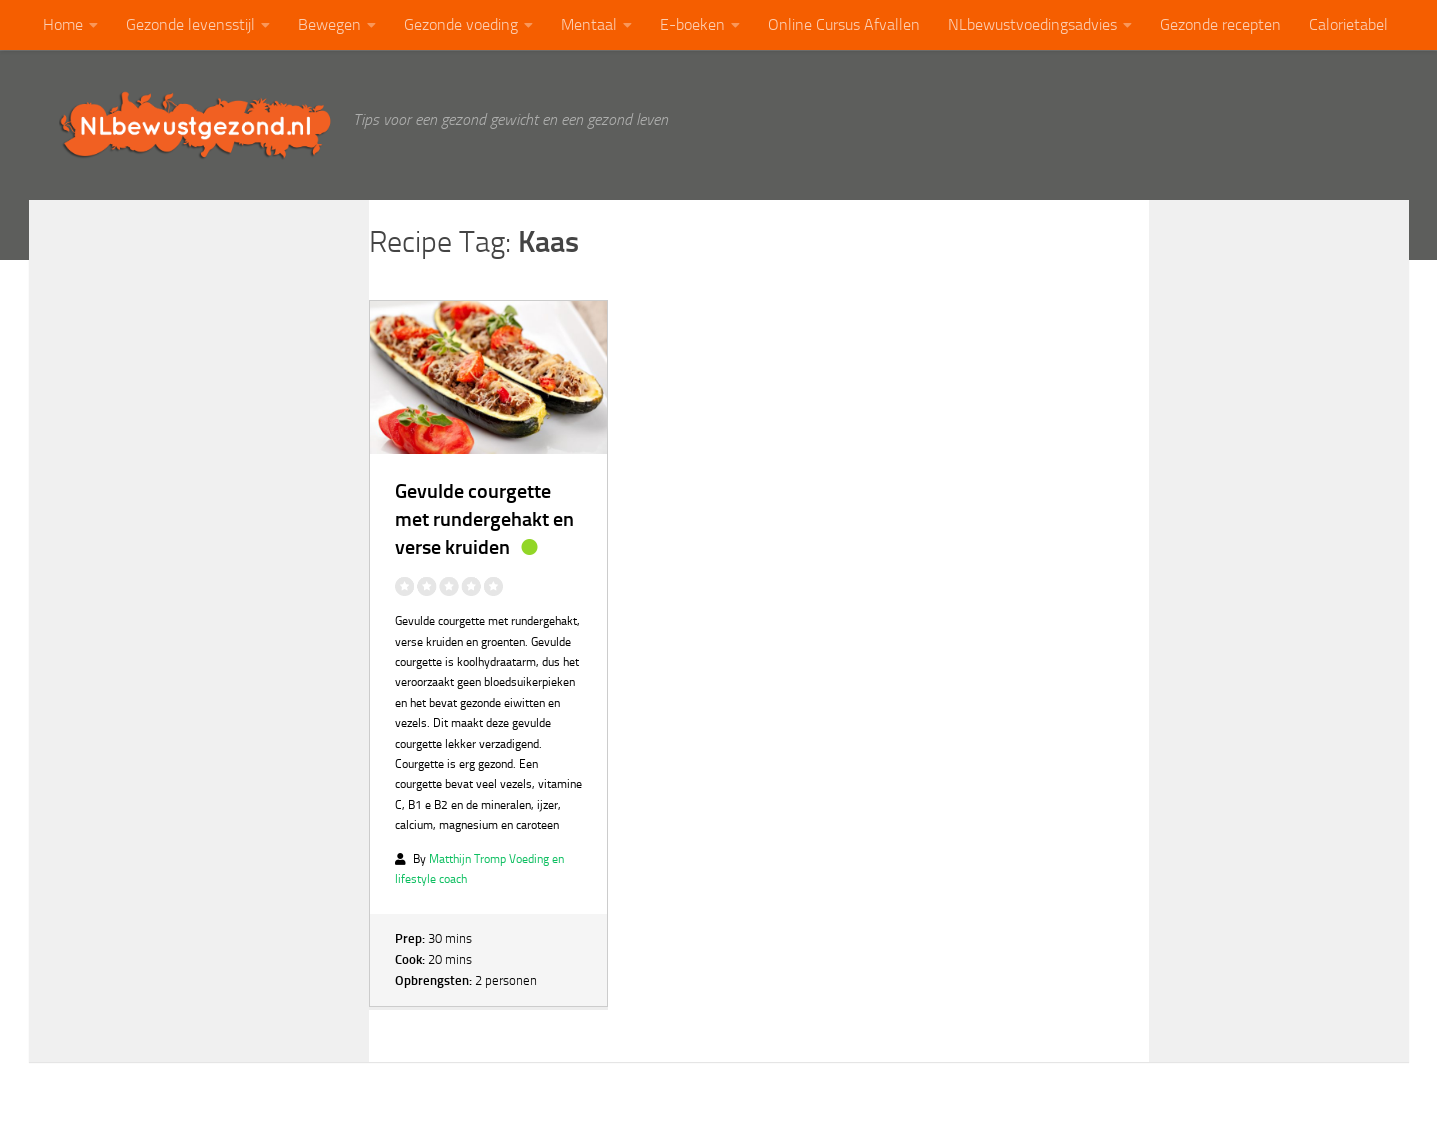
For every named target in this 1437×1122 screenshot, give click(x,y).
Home (63, 24)
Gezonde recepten (1220, 24)
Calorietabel (1348, 24)
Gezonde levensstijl (190, 24)
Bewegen (329, 24)
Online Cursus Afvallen (844, 24)
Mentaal (589, 24)
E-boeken (692, 24)
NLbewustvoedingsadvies (1032, 24)
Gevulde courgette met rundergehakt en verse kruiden (484, 519)
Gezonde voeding (461, 24)
